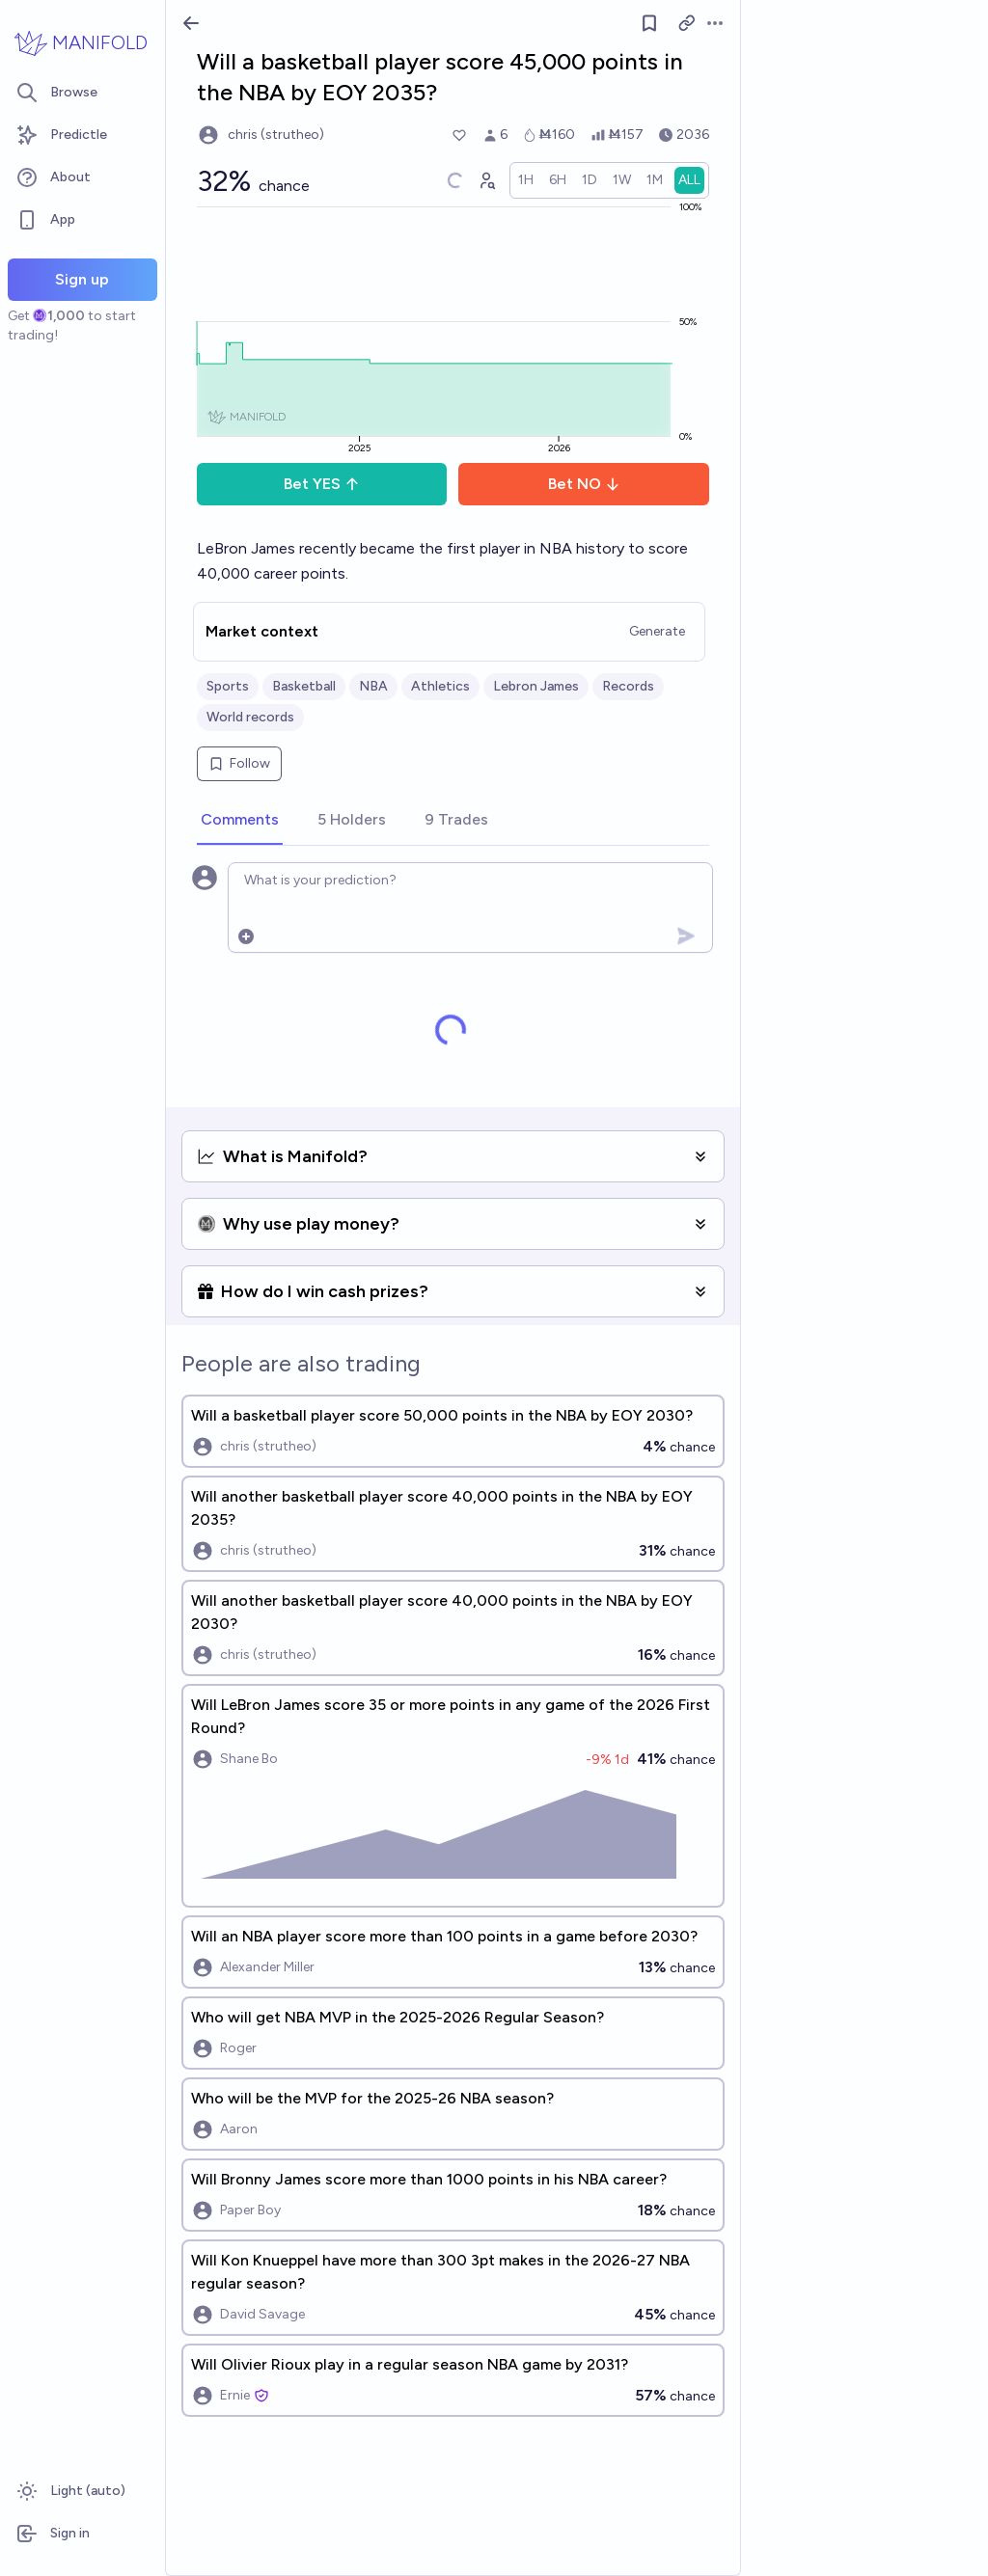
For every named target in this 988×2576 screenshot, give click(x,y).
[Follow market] (649, 23)
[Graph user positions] (486, 180)
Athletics (440, 686)
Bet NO (584, 484)
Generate (657, 631)
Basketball (304, 686)
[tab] (240, 821)
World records (250, 717)
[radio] (525, 180)
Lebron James (536, 686)
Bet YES (322, 484)
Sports (227, 686)
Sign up (82, 279)
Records (628, 686)
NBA (373, 686)
